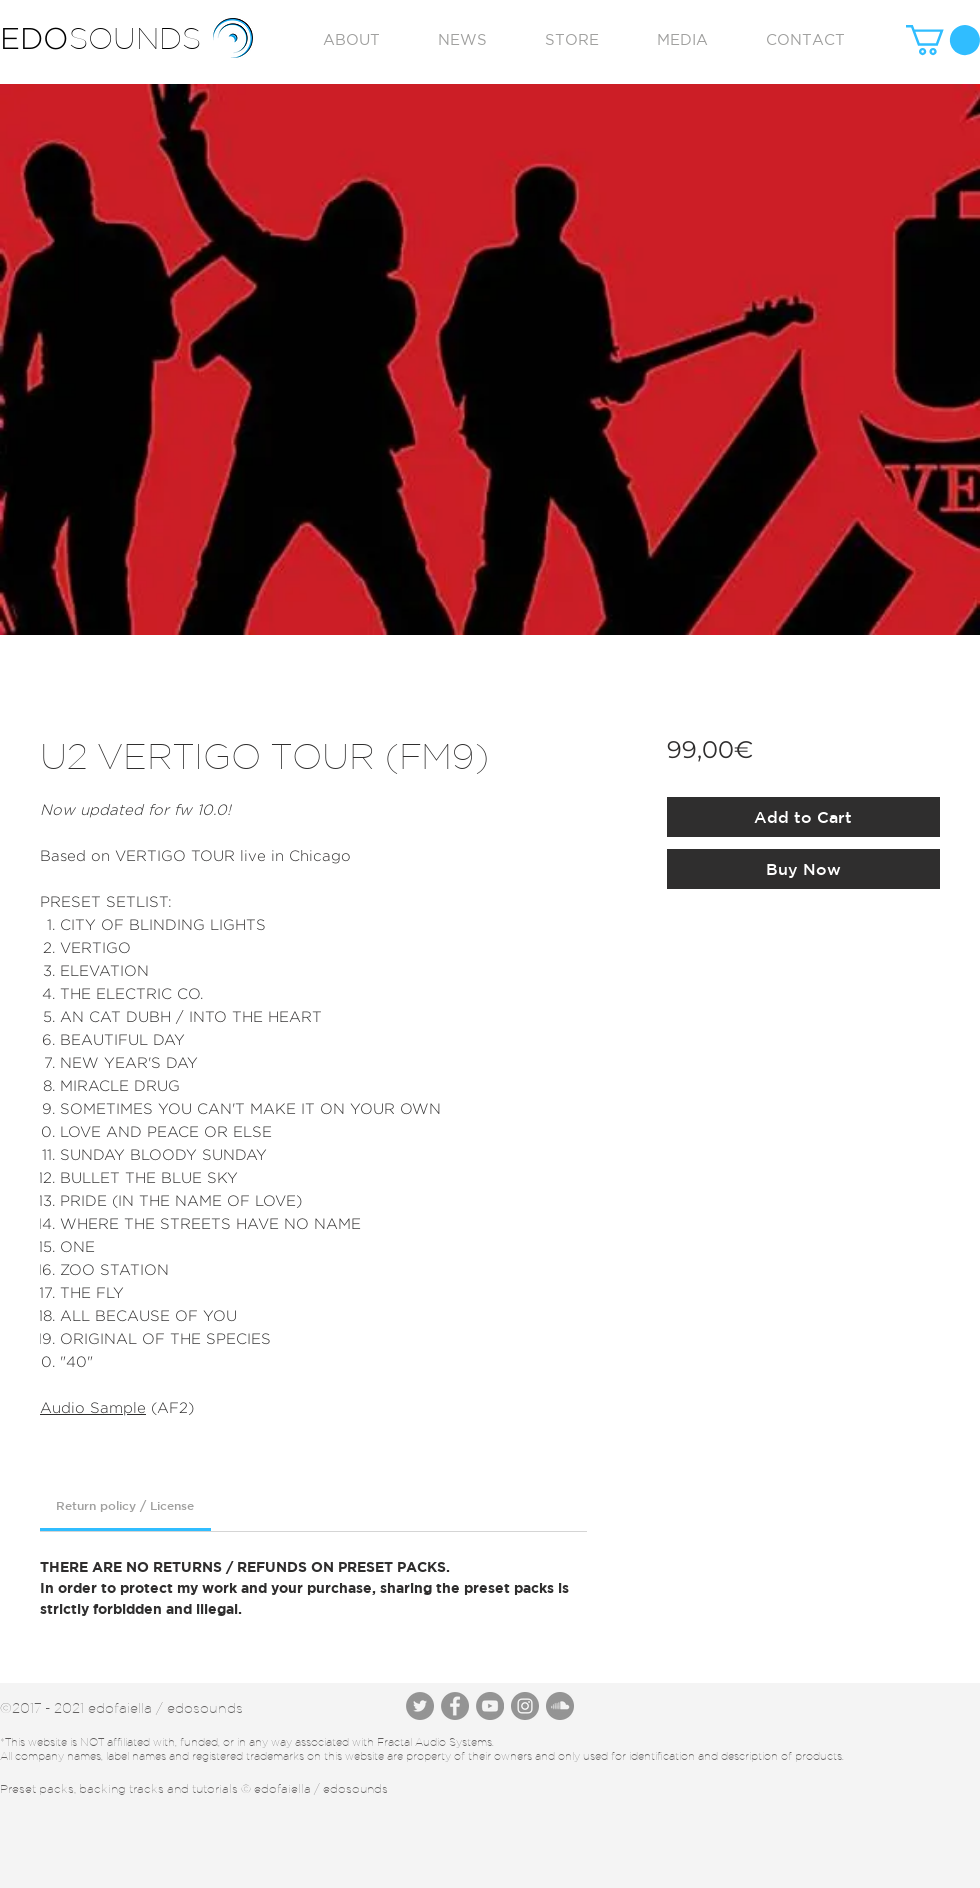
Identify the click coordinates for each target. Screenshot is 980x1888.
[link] (125, 1505)
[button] (943, 40)
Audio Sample (93, 1407)
